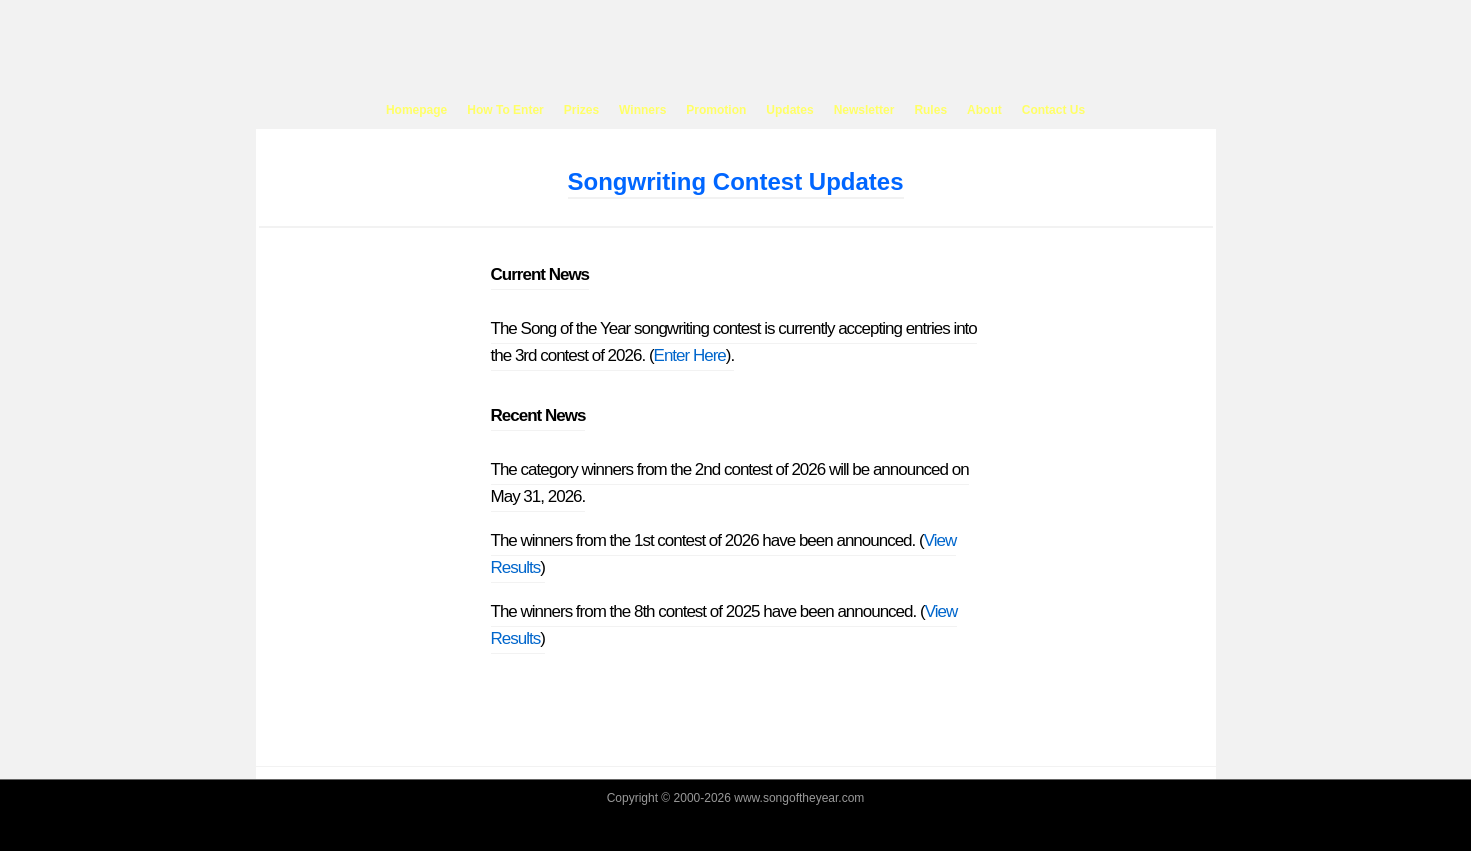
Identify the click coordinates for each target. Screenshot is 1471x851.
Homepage (416, 110)
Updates (789, 110)
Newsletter (864, 110)
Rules (930, 110)
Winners (642, 110)
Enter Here (690, 355)
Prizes (581, 110)
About (984, 110)
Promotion (716, 110)
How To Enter (505, 110)
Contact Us (1053, 110)
